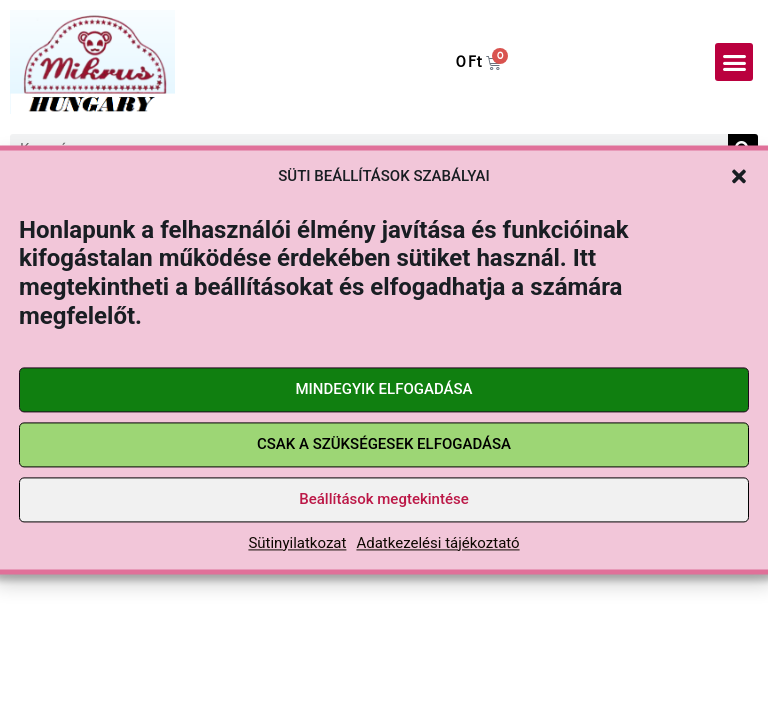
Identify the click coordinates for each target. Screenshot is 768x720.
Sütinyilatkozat (297, 543)
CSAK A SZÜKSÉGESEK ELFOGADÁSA (384, 445)
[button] (739, 177)
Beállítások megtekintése (383, 500)
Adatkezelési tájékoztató (437, 543)
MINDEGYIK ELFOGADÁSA (383, 390)
